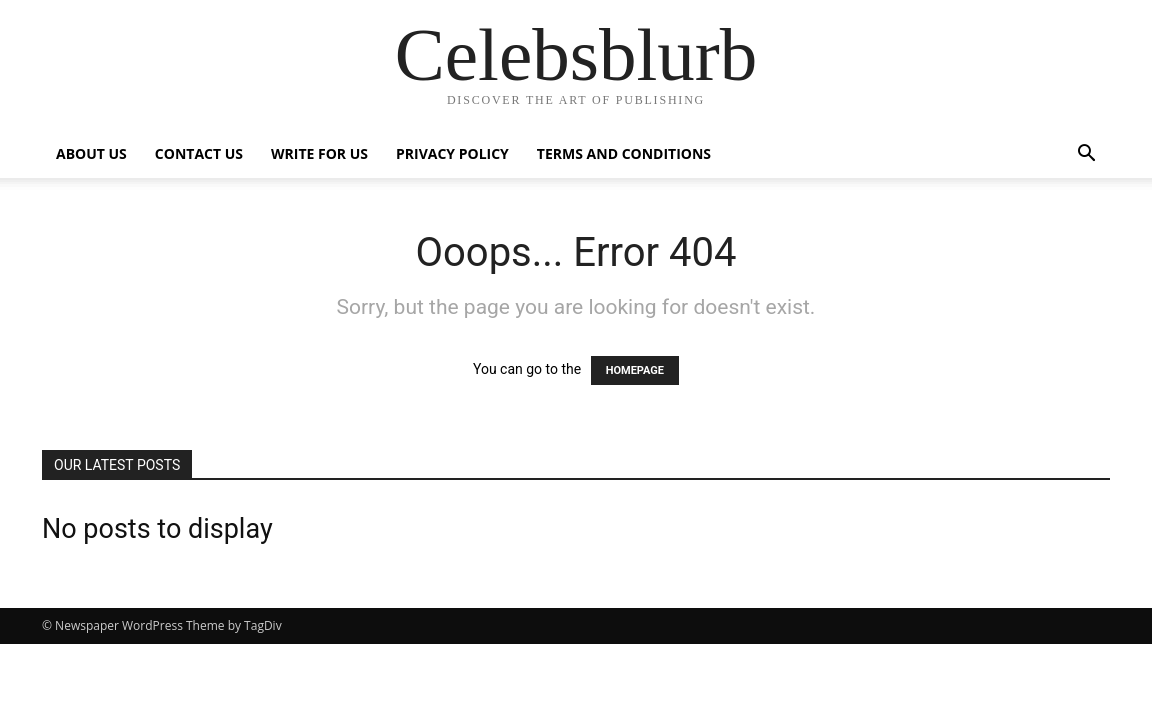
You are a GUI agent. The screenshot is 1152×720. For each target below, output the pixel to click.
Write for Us (319, 153)
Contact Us (199, 153)
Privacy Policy (452, 153)
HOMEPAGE (635, 370)
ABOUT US (91, 153)
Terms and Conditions (624, 153)
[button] (1086, 155)
